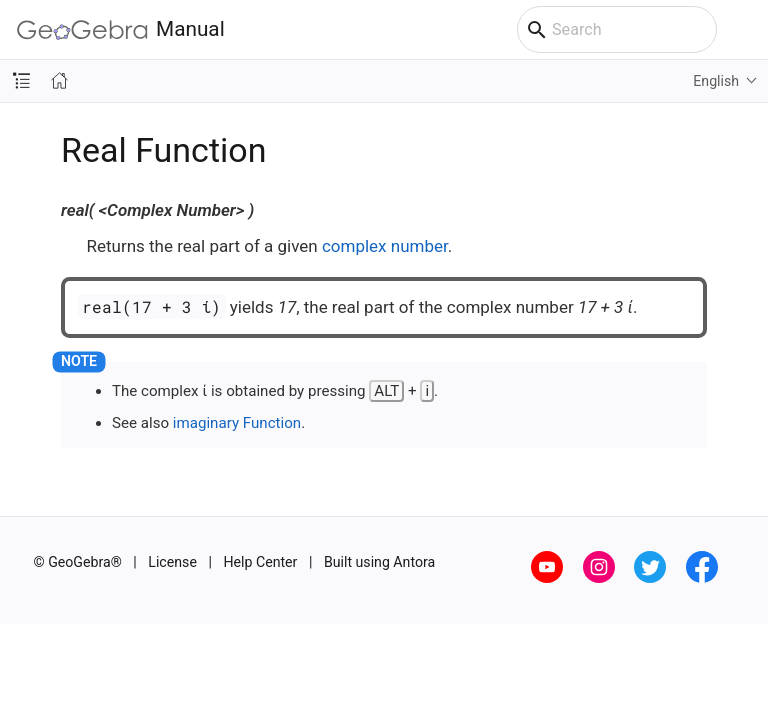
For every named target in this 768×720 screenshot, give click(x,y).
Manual (121, 29)
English (716, 81)
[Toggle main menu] (742, 30)
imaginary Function (237, 423)
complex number (385, 246)
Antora (414, 562)
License (172, 562)
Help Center (260, 562)
